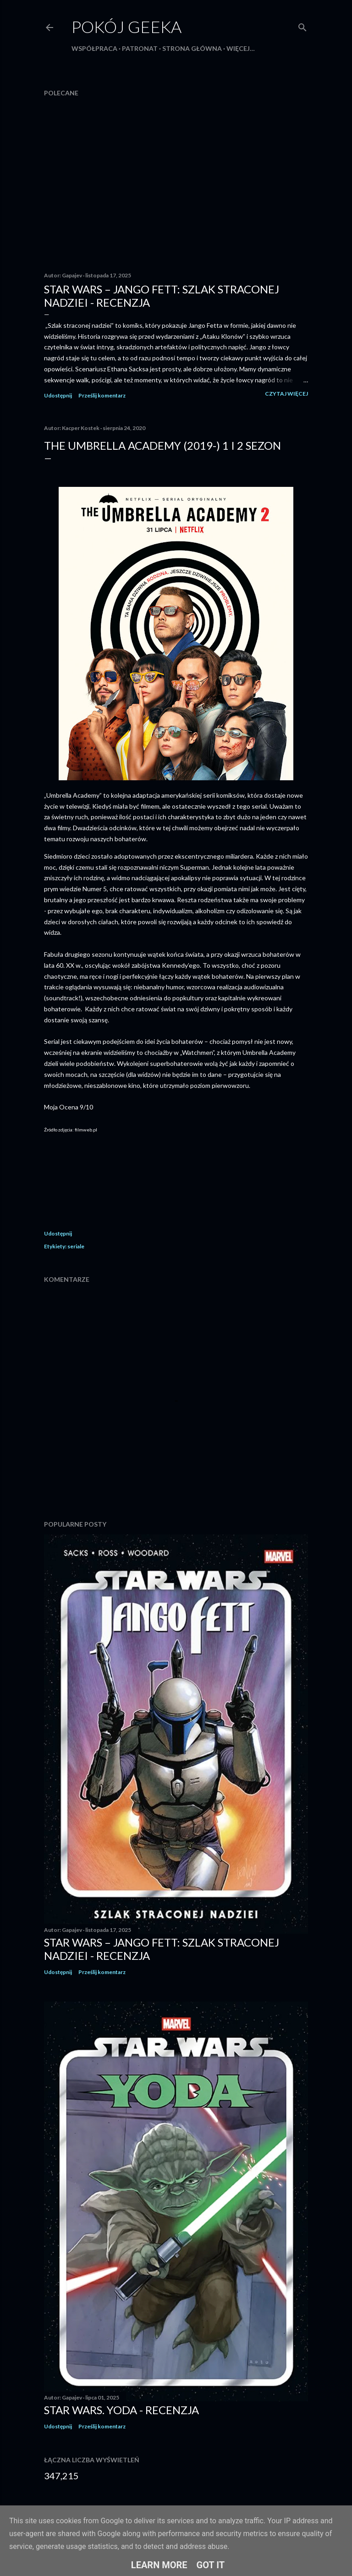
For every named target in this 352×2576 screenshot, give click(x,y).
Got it (211, 2564)
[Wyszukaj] (302, 25)
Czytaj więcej (286, 393)
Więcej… (240, 48)
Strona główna (192, 48)
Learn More (159, 2564)
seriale (75, 1246)
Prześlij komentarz (102, 395)
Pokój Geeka (127, 27)
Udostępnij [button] (58, 395)
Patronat (140, 48)
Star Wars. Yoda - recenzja (121, 2409)
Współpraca (94, 48)
